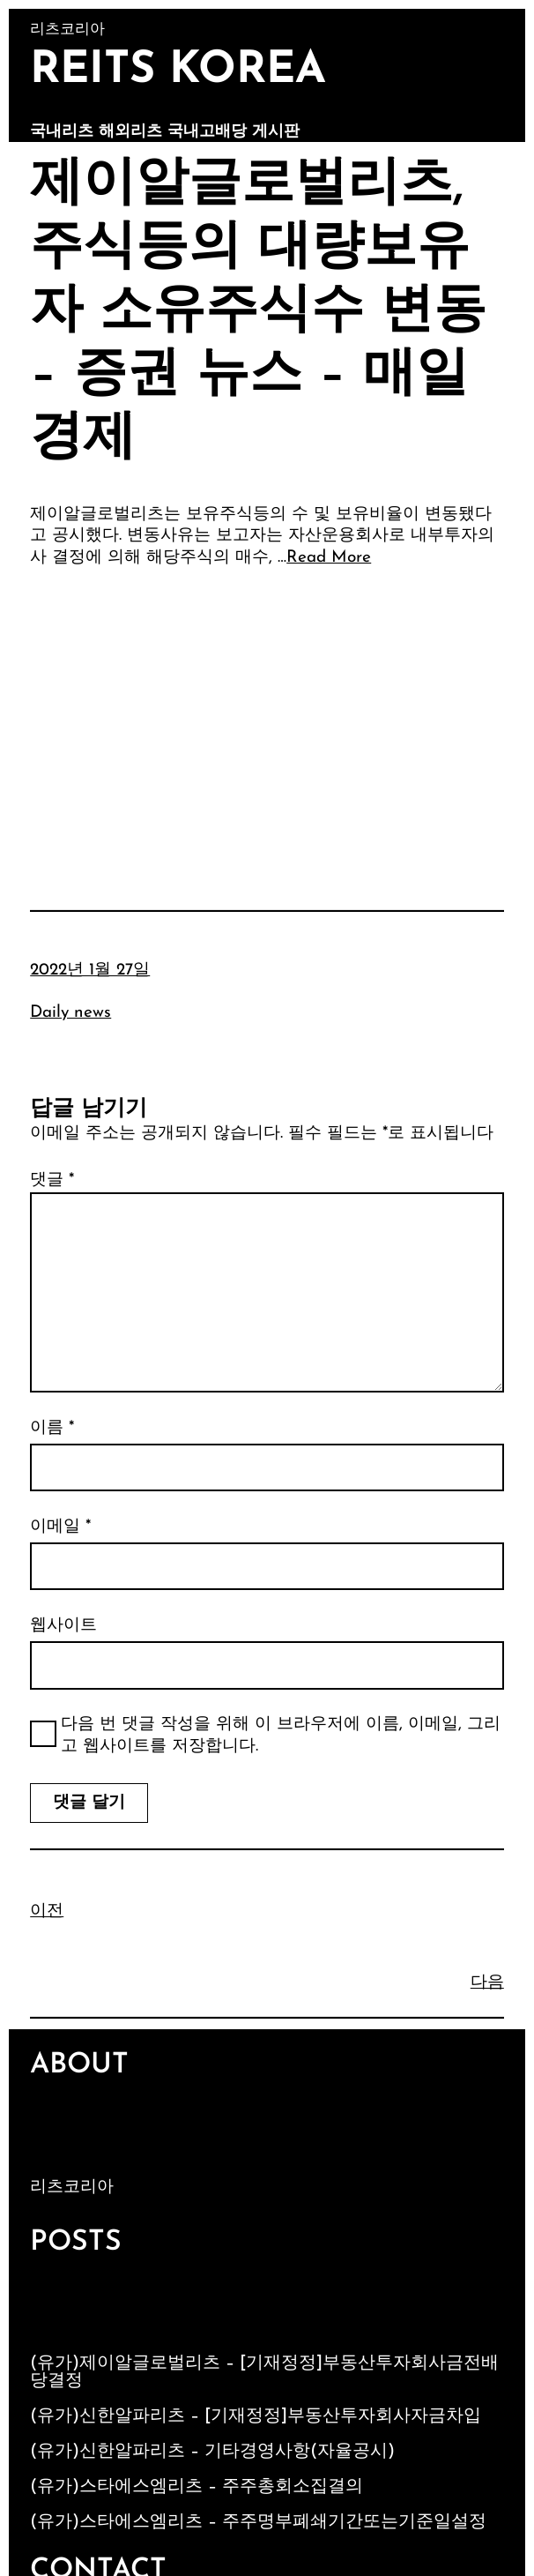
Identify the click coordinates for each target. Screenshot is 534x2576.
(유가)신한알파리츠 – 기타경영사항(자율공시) (212, 2451)
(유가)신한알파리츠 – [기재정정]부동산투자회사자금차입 (255, 2416)
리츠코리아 (72, 2187)
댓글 (52, 1180)
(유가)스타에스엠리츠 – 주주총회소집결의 (196, 2487)
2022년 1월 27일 (90, 970)
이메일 (60, 1527)
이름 (52, 1428)
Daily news (70, 1012)
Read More (328, 557)
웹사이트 (63, 1625)
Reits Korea (178, 71)
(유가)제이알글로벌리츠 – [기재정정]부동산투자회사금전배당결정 (264, 2372)
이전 (46, 1911)
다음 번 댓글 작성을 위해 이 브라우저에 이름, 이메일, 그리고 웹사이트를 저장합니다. (281, 1735)
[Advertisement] (267, 714)
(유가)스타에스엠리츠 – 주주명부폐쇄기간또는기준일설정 (258, 2522)
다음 (487, 1983)
